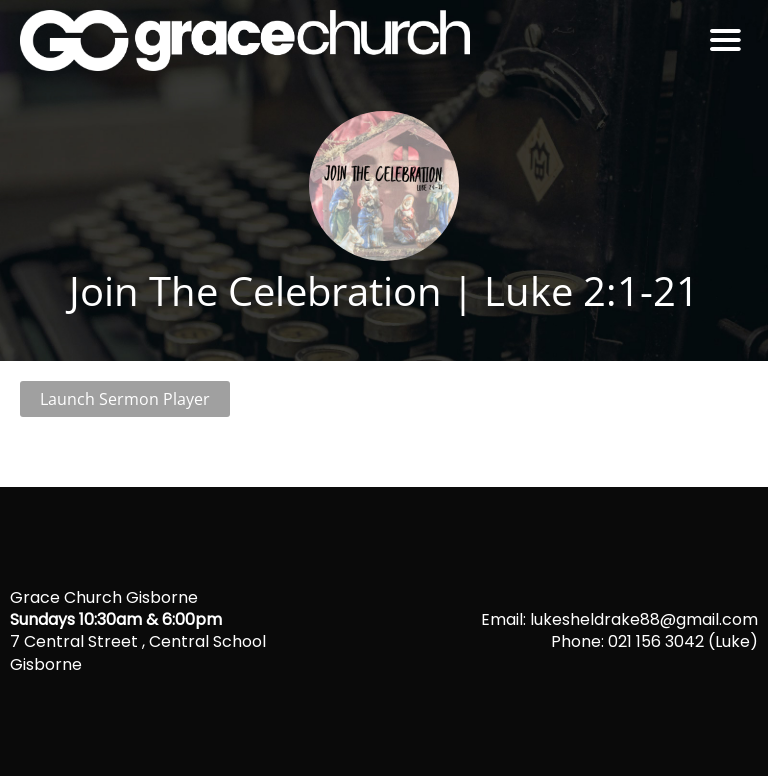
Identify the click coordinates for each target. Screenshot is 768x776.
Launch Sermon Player (125, 399)
